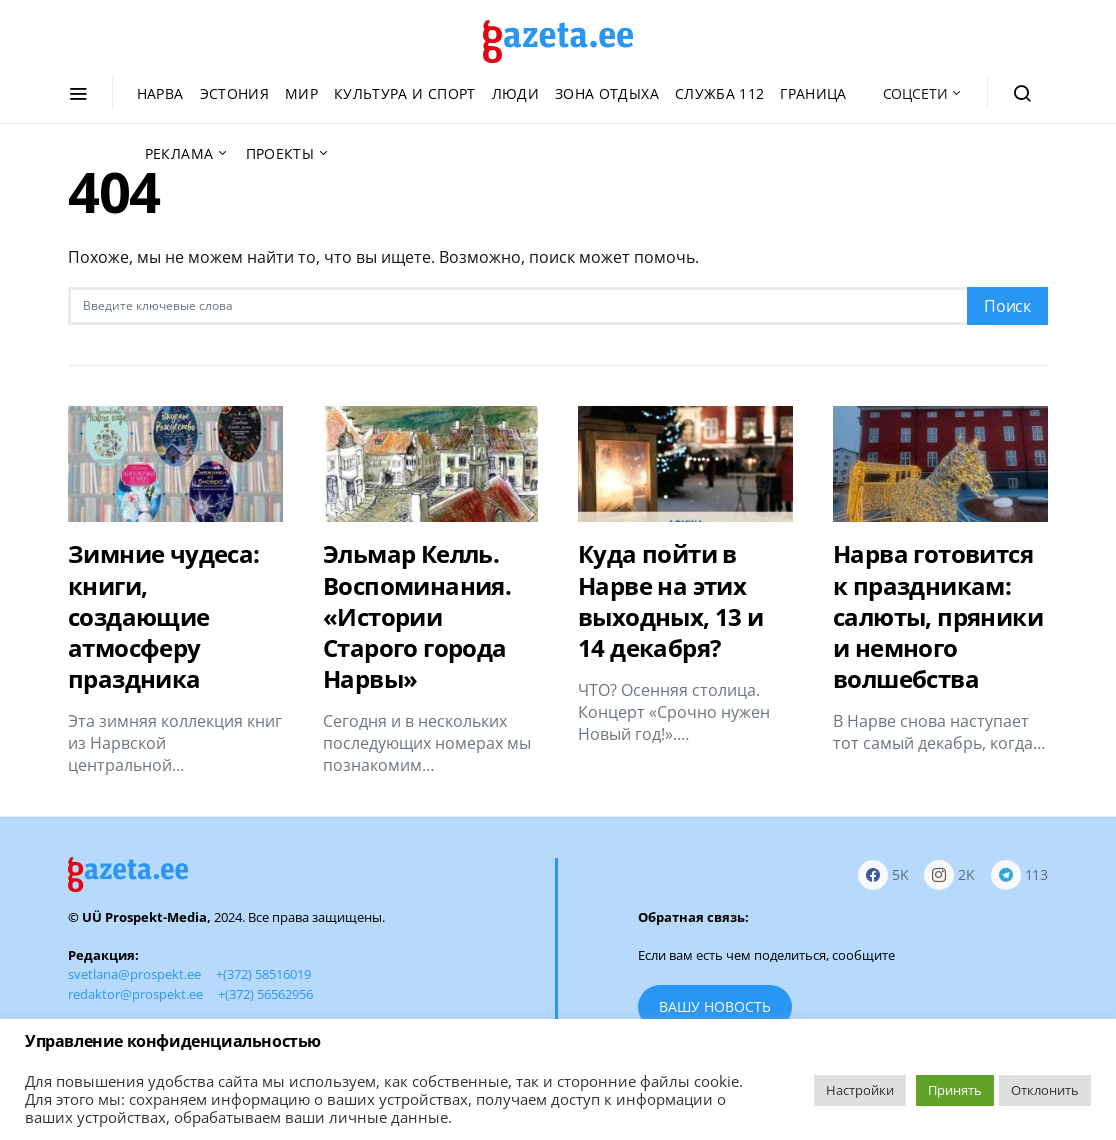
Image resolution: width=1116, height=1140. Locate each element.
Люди (515, 93)
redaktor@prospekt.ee (135, 994)
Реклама (179, 153)
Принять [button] (955, 1090)
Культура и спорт (405, 93)
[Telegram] (1019, 874)
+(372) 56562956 (265, 994)
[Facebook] (883, 874)
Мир (301, 93)
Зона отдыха (607, 93)
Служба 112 (720, 93)
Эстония (234, 93)
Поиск (1007, 306)
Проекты (280, 153)
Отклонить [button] (1045, 1090)
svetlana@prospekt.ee (134, 974)
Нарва (160, 93)
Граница (813, 93)
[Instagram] (949, 874)
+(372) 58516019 (263, 974)
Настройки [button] (860, 1090)
